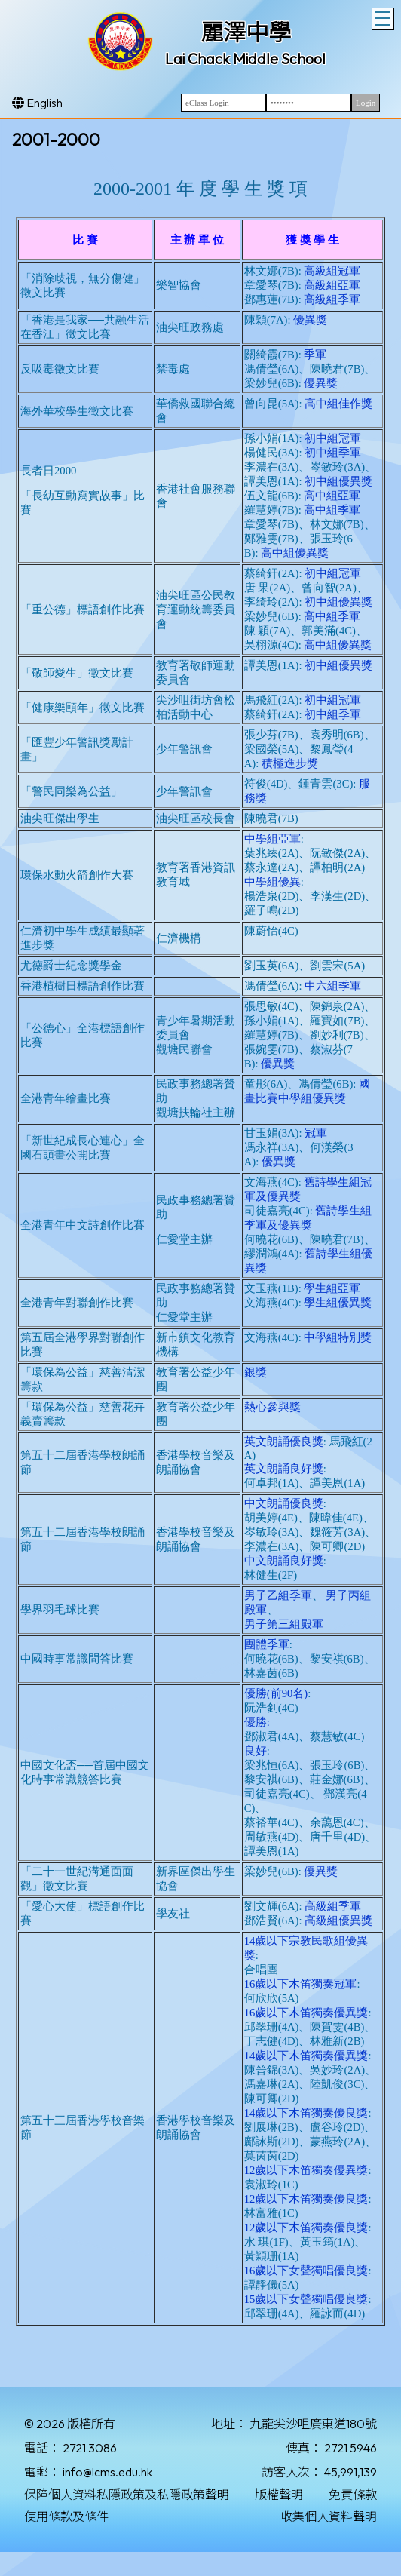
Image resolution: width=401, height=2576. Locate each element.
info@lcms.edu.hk (107, 2471)
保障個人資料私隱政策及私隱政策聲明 (126, 2494)
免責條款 (353, 2494)
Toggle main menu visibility (384, 16)
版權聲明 (279, 2494)
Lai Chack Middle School (245, 58)
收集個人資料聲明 (328, 2516)
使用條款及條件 (66, 2516)
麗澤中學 (245, 32)
